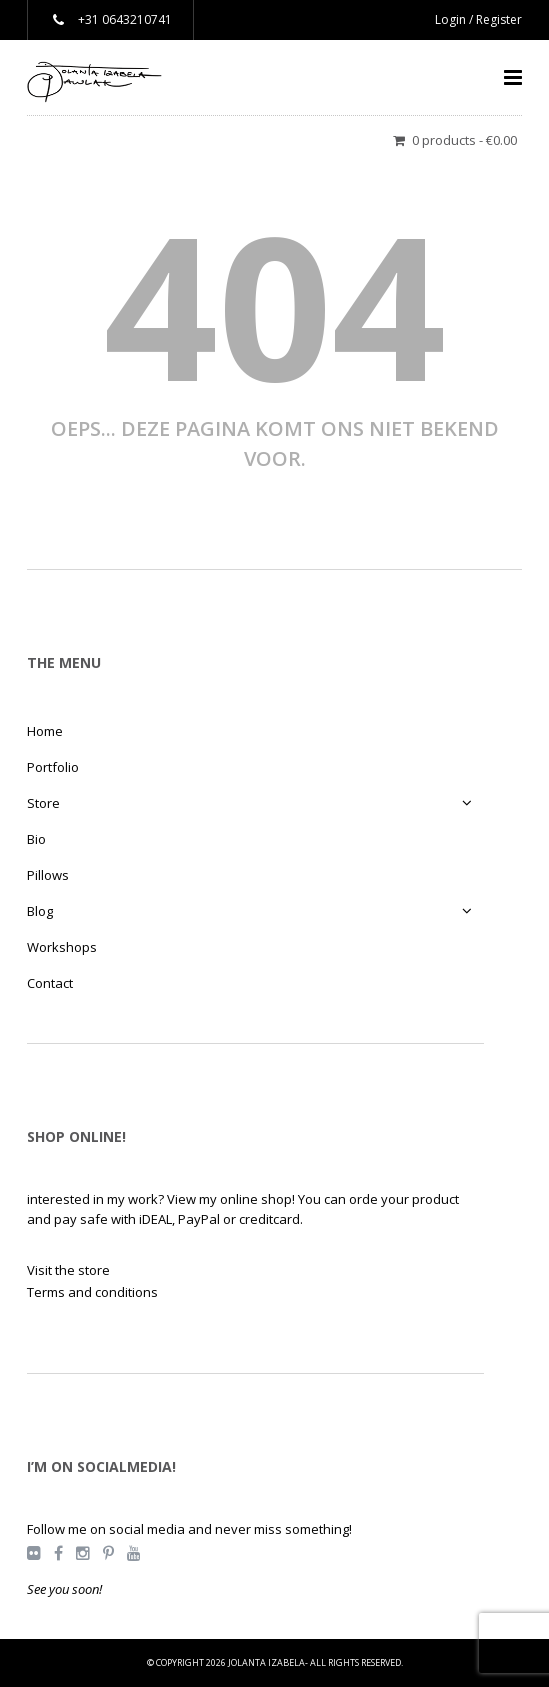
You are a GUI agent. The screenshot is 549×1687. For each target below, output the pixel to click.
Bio (36, 839)
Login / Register (478, 19)
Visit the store (68, 1270)
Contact (50, 983)
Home (45, 731)
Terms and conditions (92, 1292)
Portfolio (53, 767)
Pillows (48, 875)
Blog (40, 911)
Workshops (62, 947)
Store (43, 803)
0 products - (464, 140)
